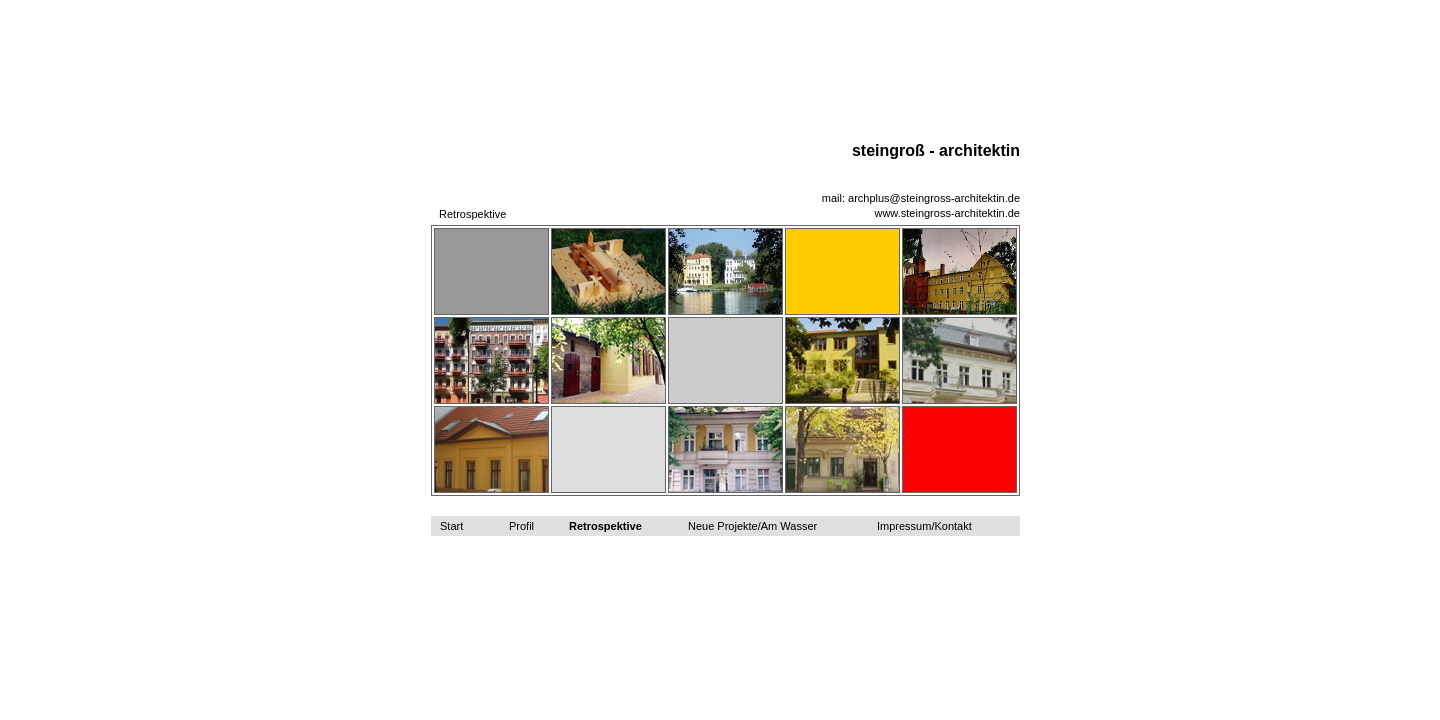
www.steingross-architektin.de (947, 213)
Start (451, 526)
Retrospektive (605, 526)
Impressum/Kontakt (924, 526)
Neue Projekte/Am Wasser (752, 526)
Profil (521, 526)
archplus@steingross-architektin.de (934, 198)
